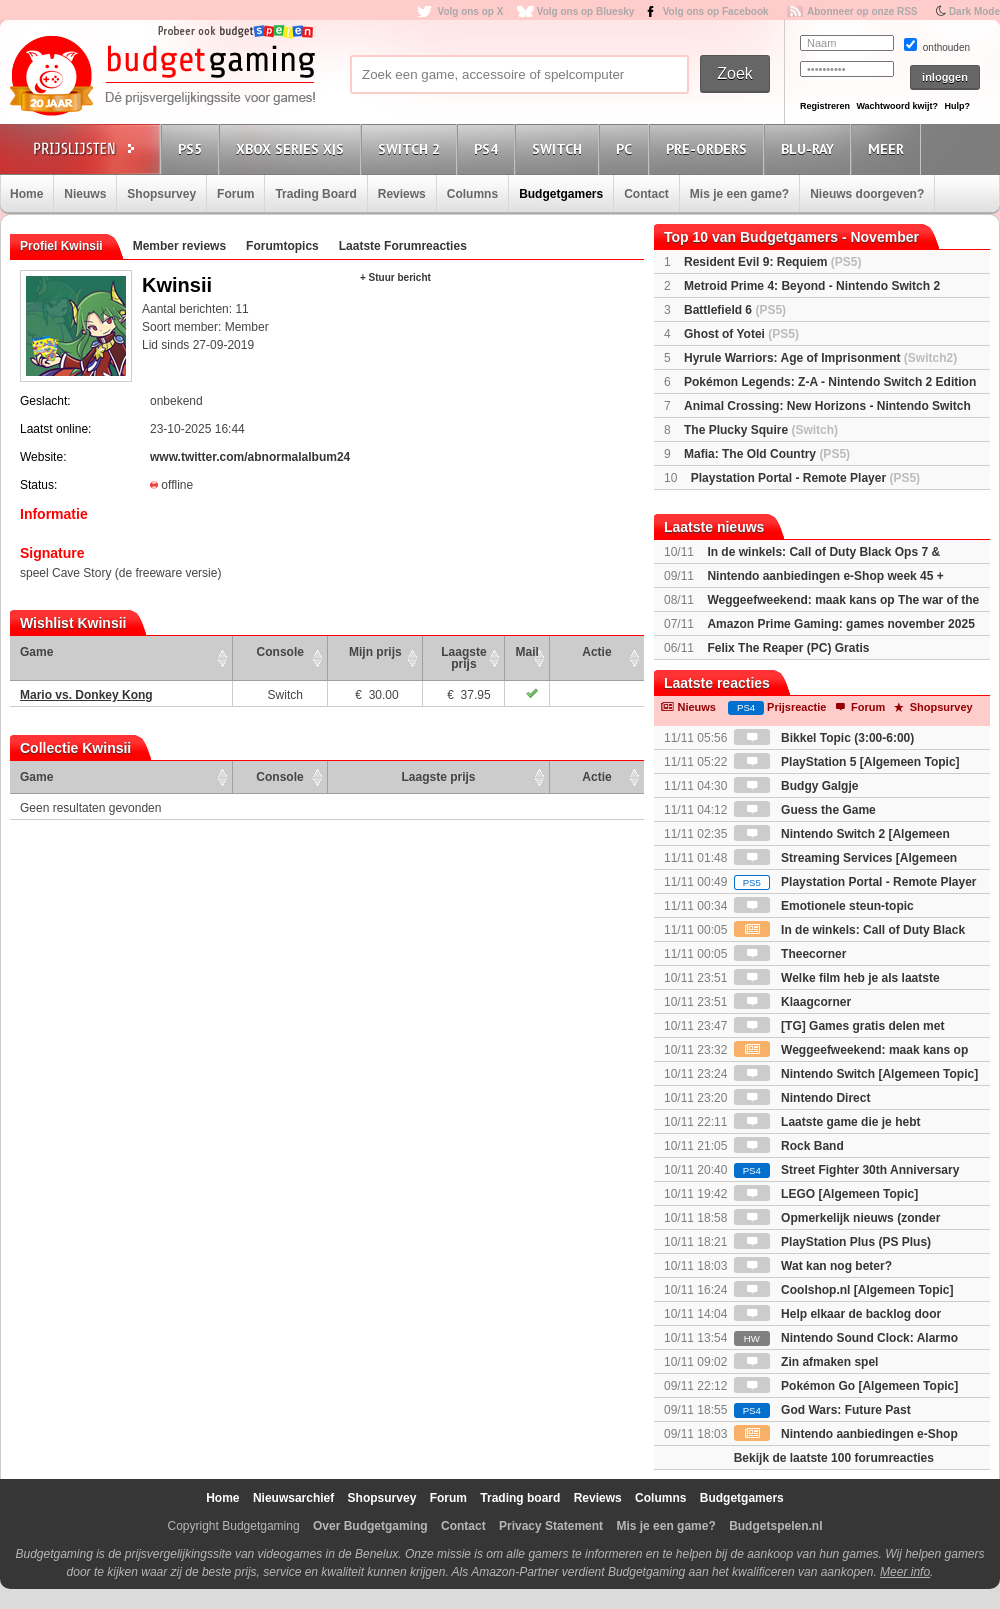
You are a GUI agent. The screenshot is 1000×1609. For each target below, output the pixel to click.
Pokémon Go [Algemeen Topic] (846, 1386)
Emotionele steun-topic (824, 906)
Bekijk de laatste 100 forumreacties (834, 1458)
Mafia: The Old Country (767, 454)
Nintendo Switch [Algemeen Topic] (856, 1074)
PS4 (489, 148)
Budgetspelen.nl (775, 1526)
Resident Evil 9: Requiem (772, 262)
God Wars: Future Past (822, 1410)
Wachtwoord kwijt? (897, 106)
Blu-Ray (810, 148)
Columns (472, 194)
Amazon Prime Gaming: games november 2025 (840, 624)
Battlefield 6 (735, 310)
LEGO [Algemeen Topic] (826, 1194)
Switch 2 (412, 148)
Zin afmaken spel (806, 1362)
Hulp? (957, 106)
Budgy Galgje (796, 786)
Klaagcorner (792, 1002)
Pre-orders (709, 148)
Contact (646, 194)
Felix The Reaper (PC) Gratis (788, 648)
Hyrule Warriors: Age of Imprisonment (820, 358)
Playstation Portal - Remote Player (805, 478)
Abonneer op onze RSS (862, 11)
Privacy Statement (551, 1526)
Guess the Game (805, 810)
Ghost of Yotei (741, 334)
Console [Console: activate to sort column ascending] (280, 652)
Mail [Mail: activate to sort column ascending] (527, 652)
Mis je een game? (739, 194)
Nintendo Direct (802, 1098)
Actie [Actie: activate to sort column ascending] (596, 652)
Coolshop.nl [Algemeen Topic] (844, 1290)
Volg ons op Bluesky (586, 11)
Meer (889, 148)
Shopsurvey (161, 194)
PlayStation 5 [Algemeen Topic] (847, 762)
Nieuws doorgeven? (867, 194)
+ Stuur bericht (395, 277)
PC (627, 148)
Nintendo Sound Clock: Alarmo (846, 1338)
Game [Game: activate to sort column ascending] (36, 652)
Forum (235, 194)
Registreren (825, 106)
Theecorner (790, 954)
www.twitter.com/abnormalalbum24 (250, 457)
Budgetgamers (561, 194)
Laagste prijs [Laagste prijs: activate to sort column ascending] (463, 658)
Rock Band (789, 1146)
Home (26, 194)
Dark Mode (974, 11)
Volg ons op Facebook (716, 11)
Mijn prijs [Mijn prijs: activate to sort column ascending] (375, 652)
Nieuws (85, 194)
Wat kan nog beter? (813, 1266)
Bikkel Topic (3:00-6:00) (824, 738)
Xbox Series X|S (293, 148)
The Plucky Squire (761, 430)
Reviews (402, 194)
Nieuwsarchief (293, 1498)
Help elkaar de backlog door (837, 1314)
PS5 (193, 148)
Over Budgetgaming (370, 1526)
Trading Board (315, 194)
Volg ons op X (470, 11)
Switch (560, 148)
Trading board (520, 1498)
